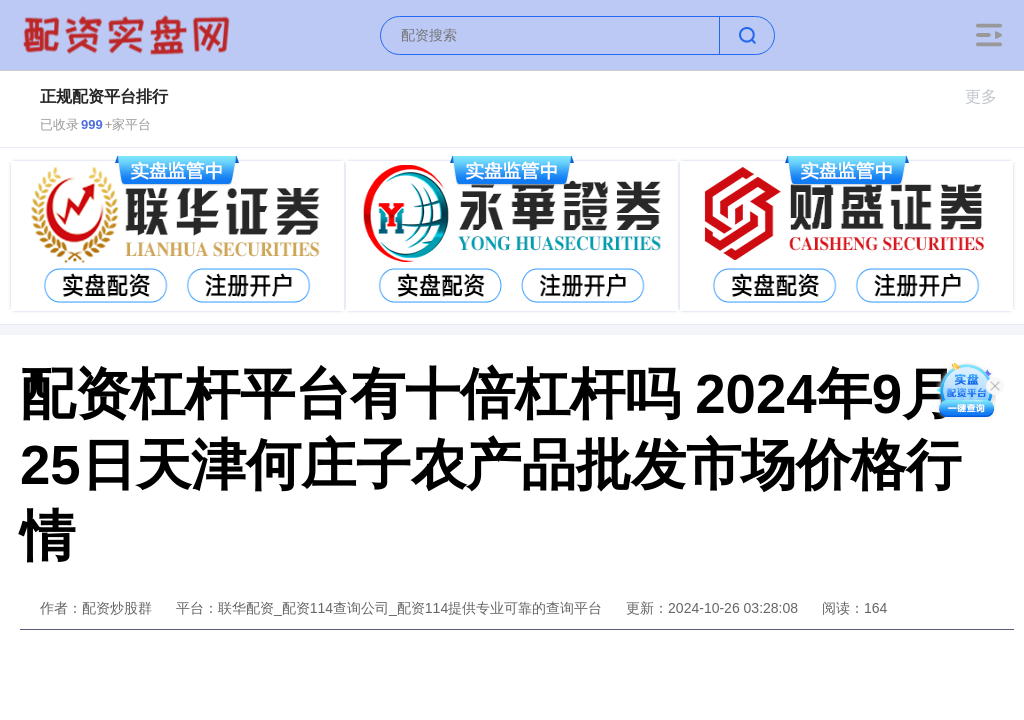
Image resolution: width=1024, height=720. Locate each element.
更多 (989, 96)
